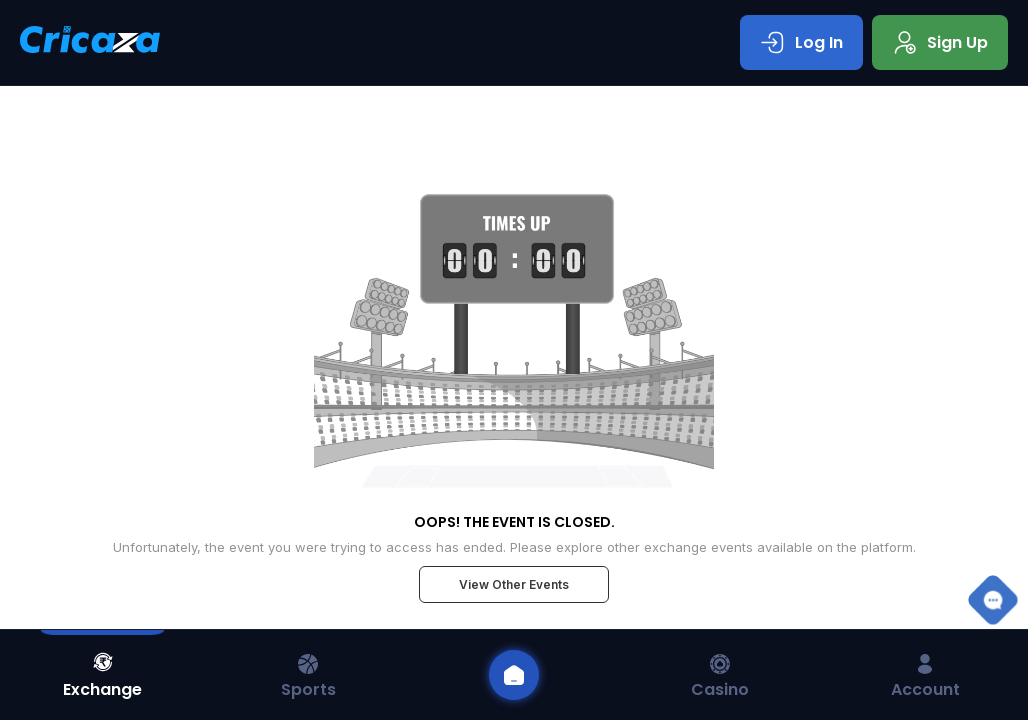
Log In (801, 42)
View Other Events (514, 584)
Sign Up (940, 42)
